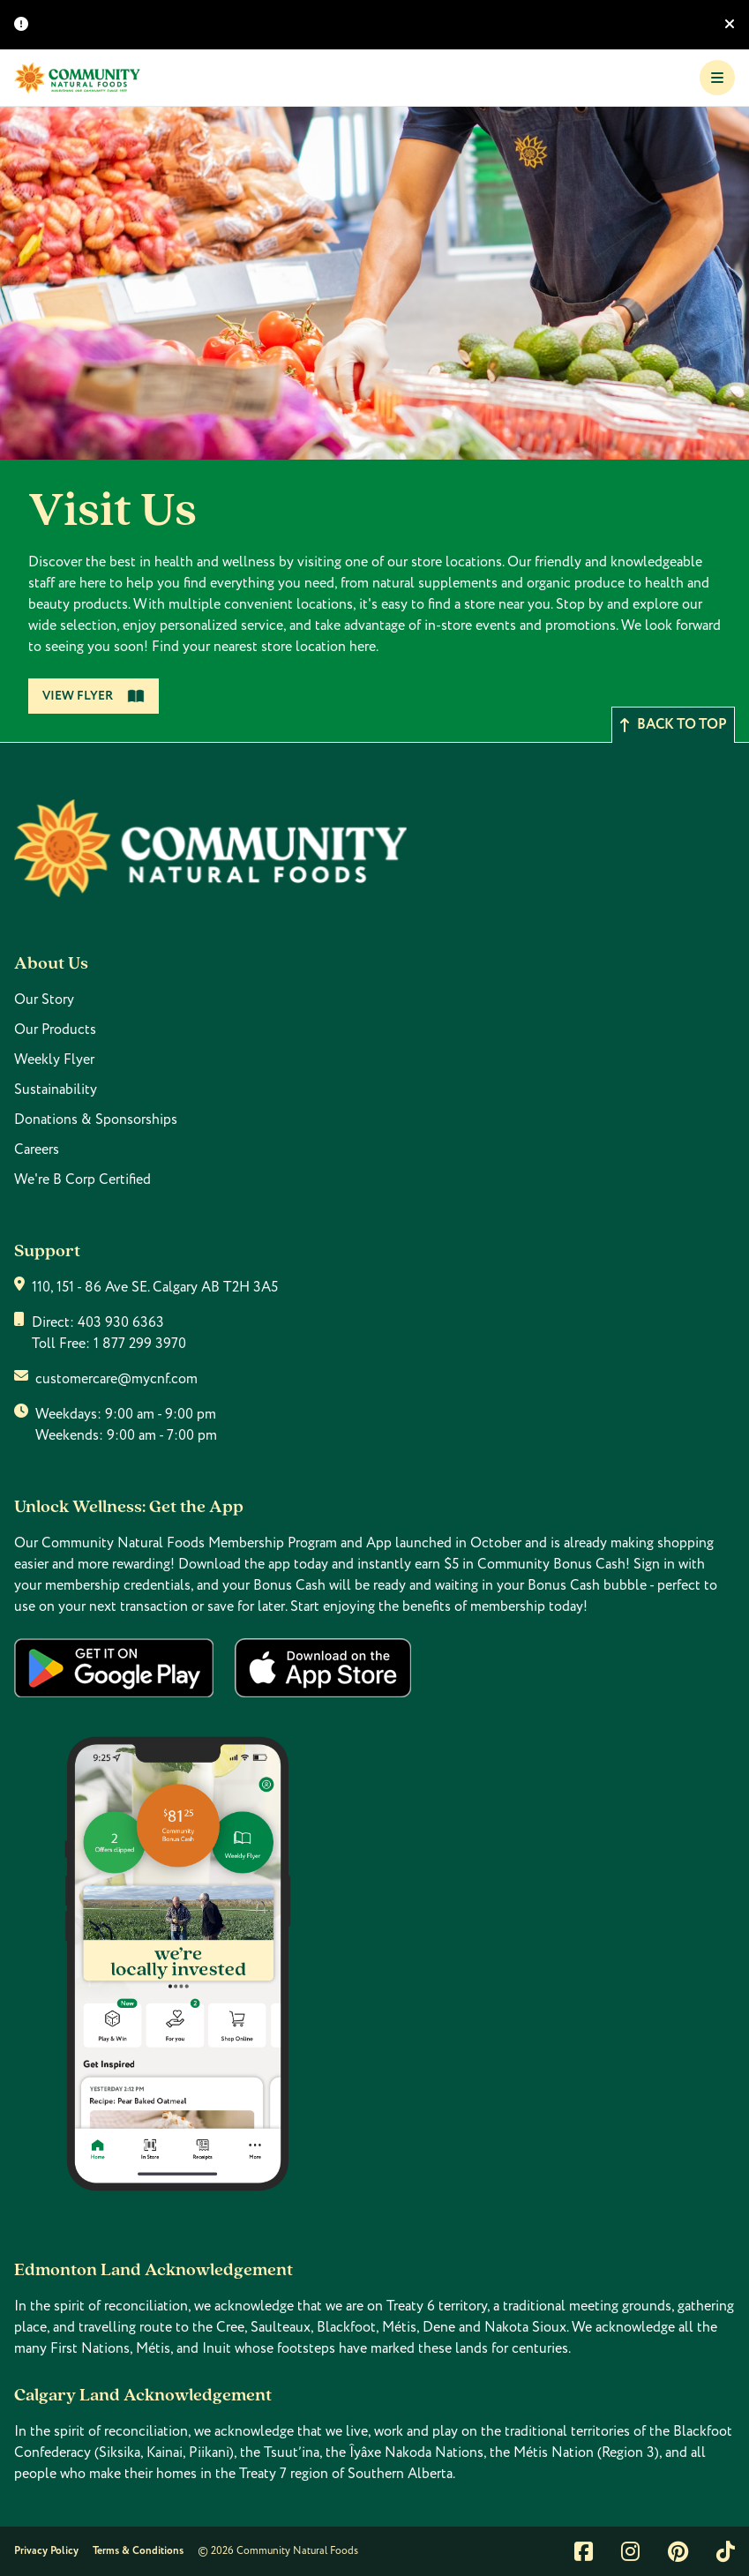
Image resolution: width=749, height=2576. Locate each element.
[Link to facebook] (583, 2551)
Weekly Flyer (54, 1059)
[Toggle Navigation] (717, 77)
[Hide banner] (729, 24)
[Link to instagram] (630, 2551)
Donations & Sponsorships (95, 1119)
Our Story (44, 999)
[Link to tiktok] (725, 2551)
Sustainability (55, 1089)
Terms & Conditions (138, 2550)
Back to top (673, 725)
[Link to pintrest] (678, 2551)
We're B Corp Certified (82, 1179)
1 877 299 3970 (140, 1343)
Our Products (55, 1029)
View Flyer (93, 696)
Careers (36, 1149)
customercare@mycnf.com (116, 1379)
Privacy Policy (46, 2550)
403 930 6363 (121, 1322)
